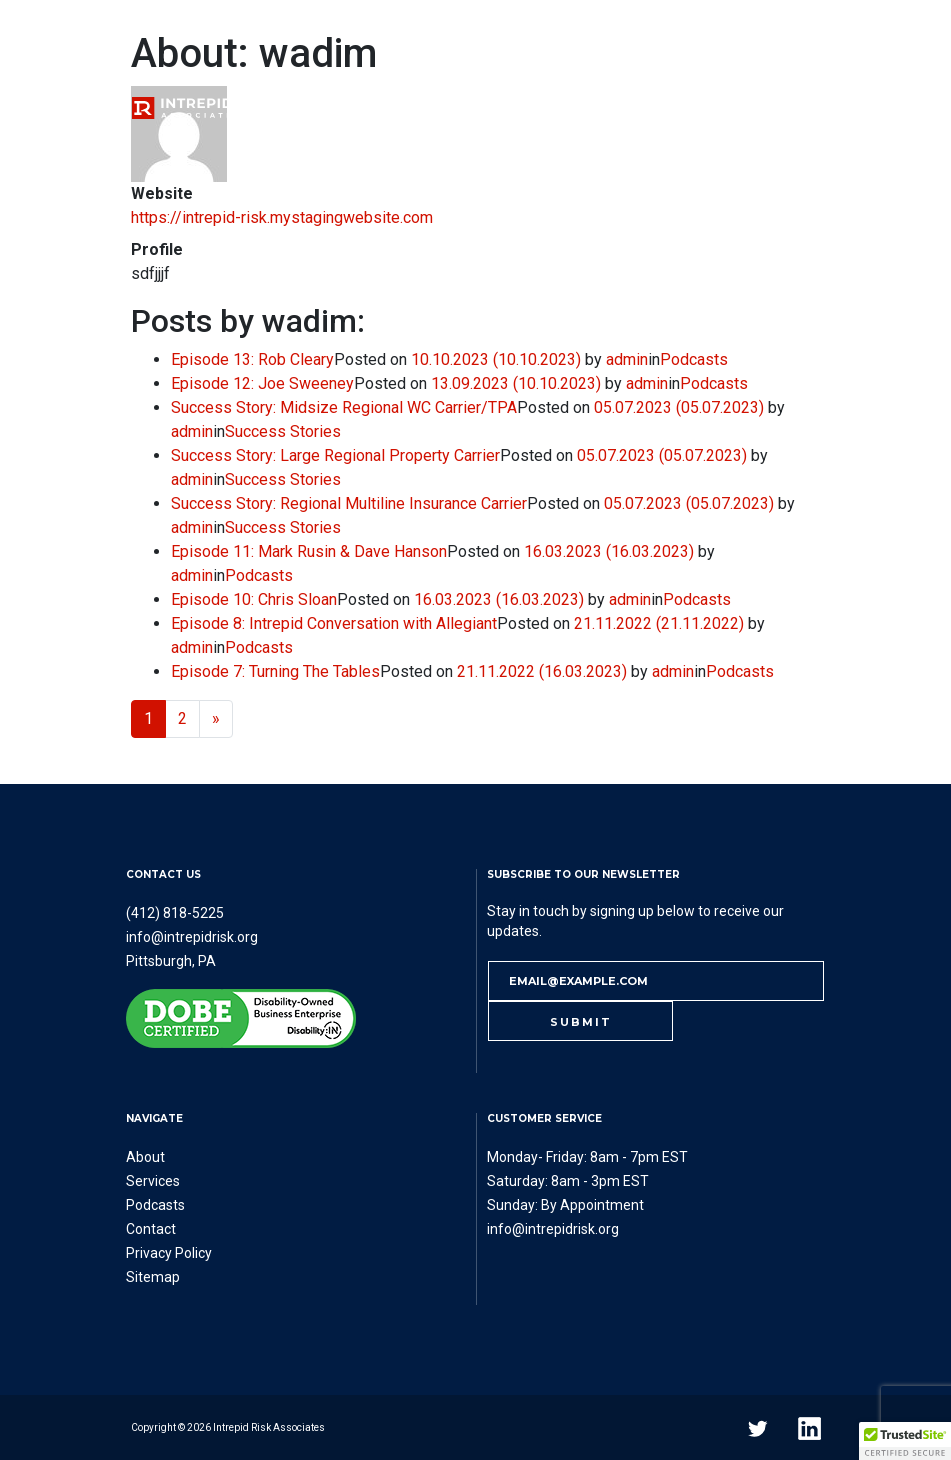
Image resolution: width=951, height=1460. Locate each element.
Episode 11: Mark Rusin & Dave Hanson (309, 551)
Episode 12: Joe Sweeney (262, 383)
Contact (735, 106)
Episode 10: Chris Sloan (254, 599)
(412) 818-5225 (175, 913)
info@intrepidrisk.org (192, 937)
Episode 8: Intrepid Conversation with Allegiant (334, 623)
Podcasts (526, 106)
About (330, 106)
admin (627, 359)
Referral (633, 106)
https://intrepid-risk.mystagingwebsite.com (282, 217)
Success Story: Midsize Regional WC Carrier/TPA (344, 407)
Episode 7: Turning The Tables (275, 671)
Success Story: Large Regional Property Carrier (335, 455)
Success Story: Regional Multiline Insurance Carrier (349, 503)
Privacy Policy (169, 1253)
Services (421, 106)
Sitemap (153, 1277)
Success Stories (283, 431)
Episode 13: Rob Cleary (252, 359)
